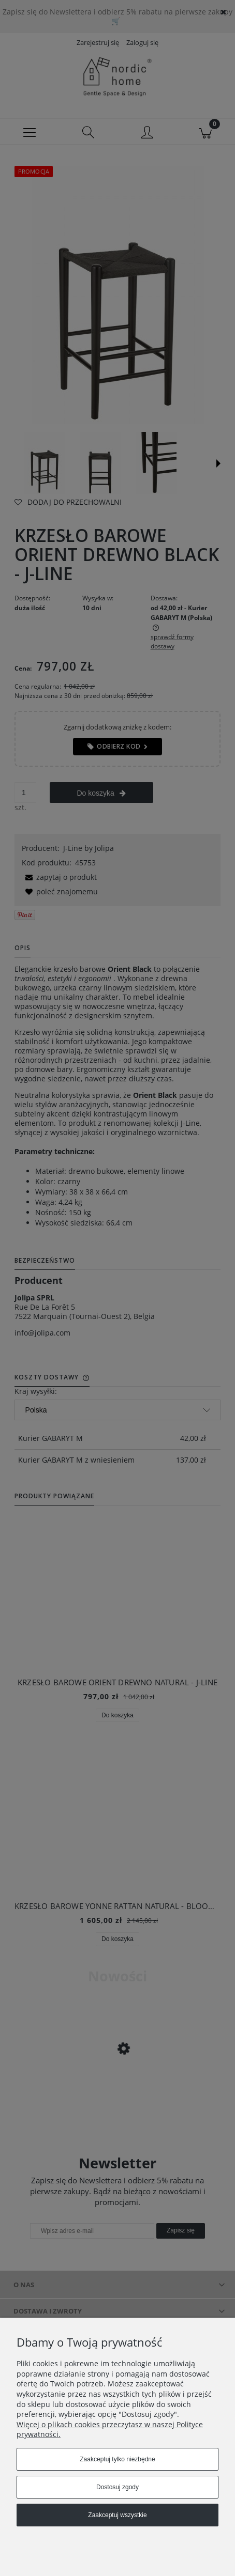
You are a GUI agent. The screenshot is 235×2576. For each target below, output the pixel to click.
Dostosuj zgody (117, 2487)
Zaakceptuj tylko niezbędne (117, 2459)
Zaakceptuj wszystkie (117, 2515)
